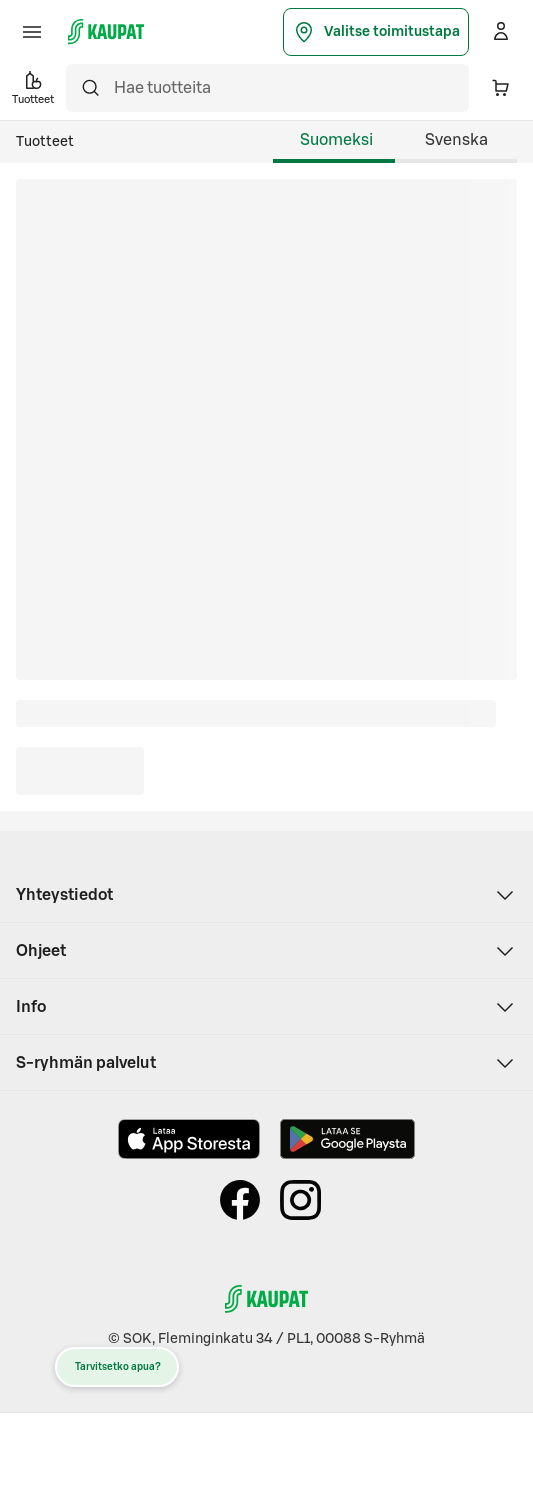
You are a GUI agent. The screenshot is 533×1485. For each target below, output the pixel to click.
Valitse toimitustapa (376, 32)
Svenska (456, 140)
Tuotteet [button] (33, 86)
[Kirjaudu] (501, 32)
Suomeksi (336, 140)
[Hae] (90, 88)
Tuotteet (45, 142)
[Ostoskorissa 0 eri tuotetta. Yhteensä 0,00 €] (501, 88)
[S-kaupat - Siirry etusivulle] (106, 32)
